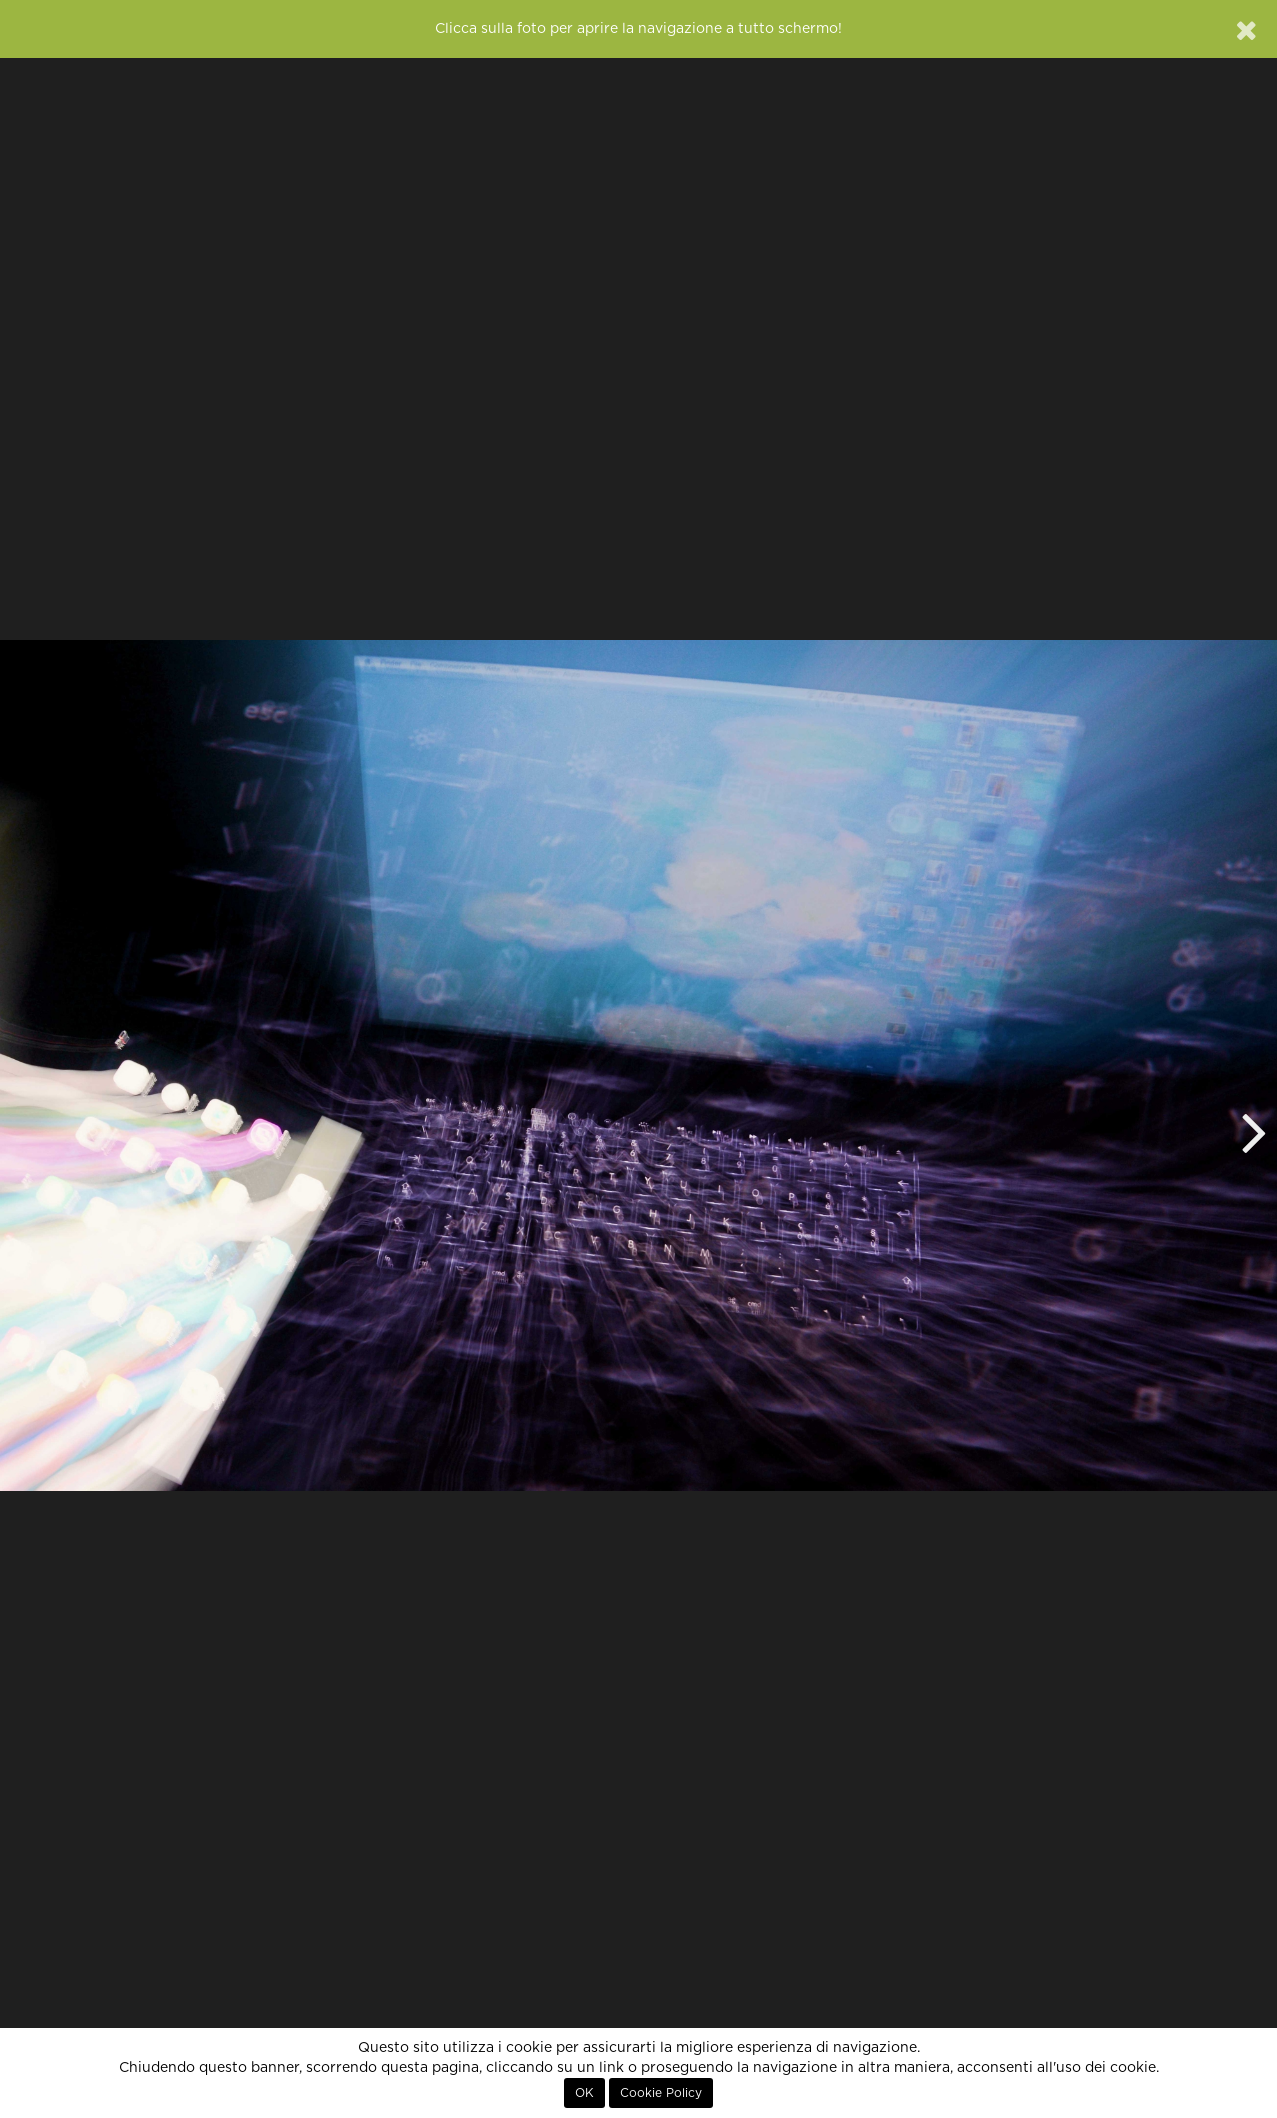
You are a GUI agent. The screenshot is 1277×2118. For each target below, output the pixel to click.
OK (584, 2093)
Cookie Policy (661, 2093)
